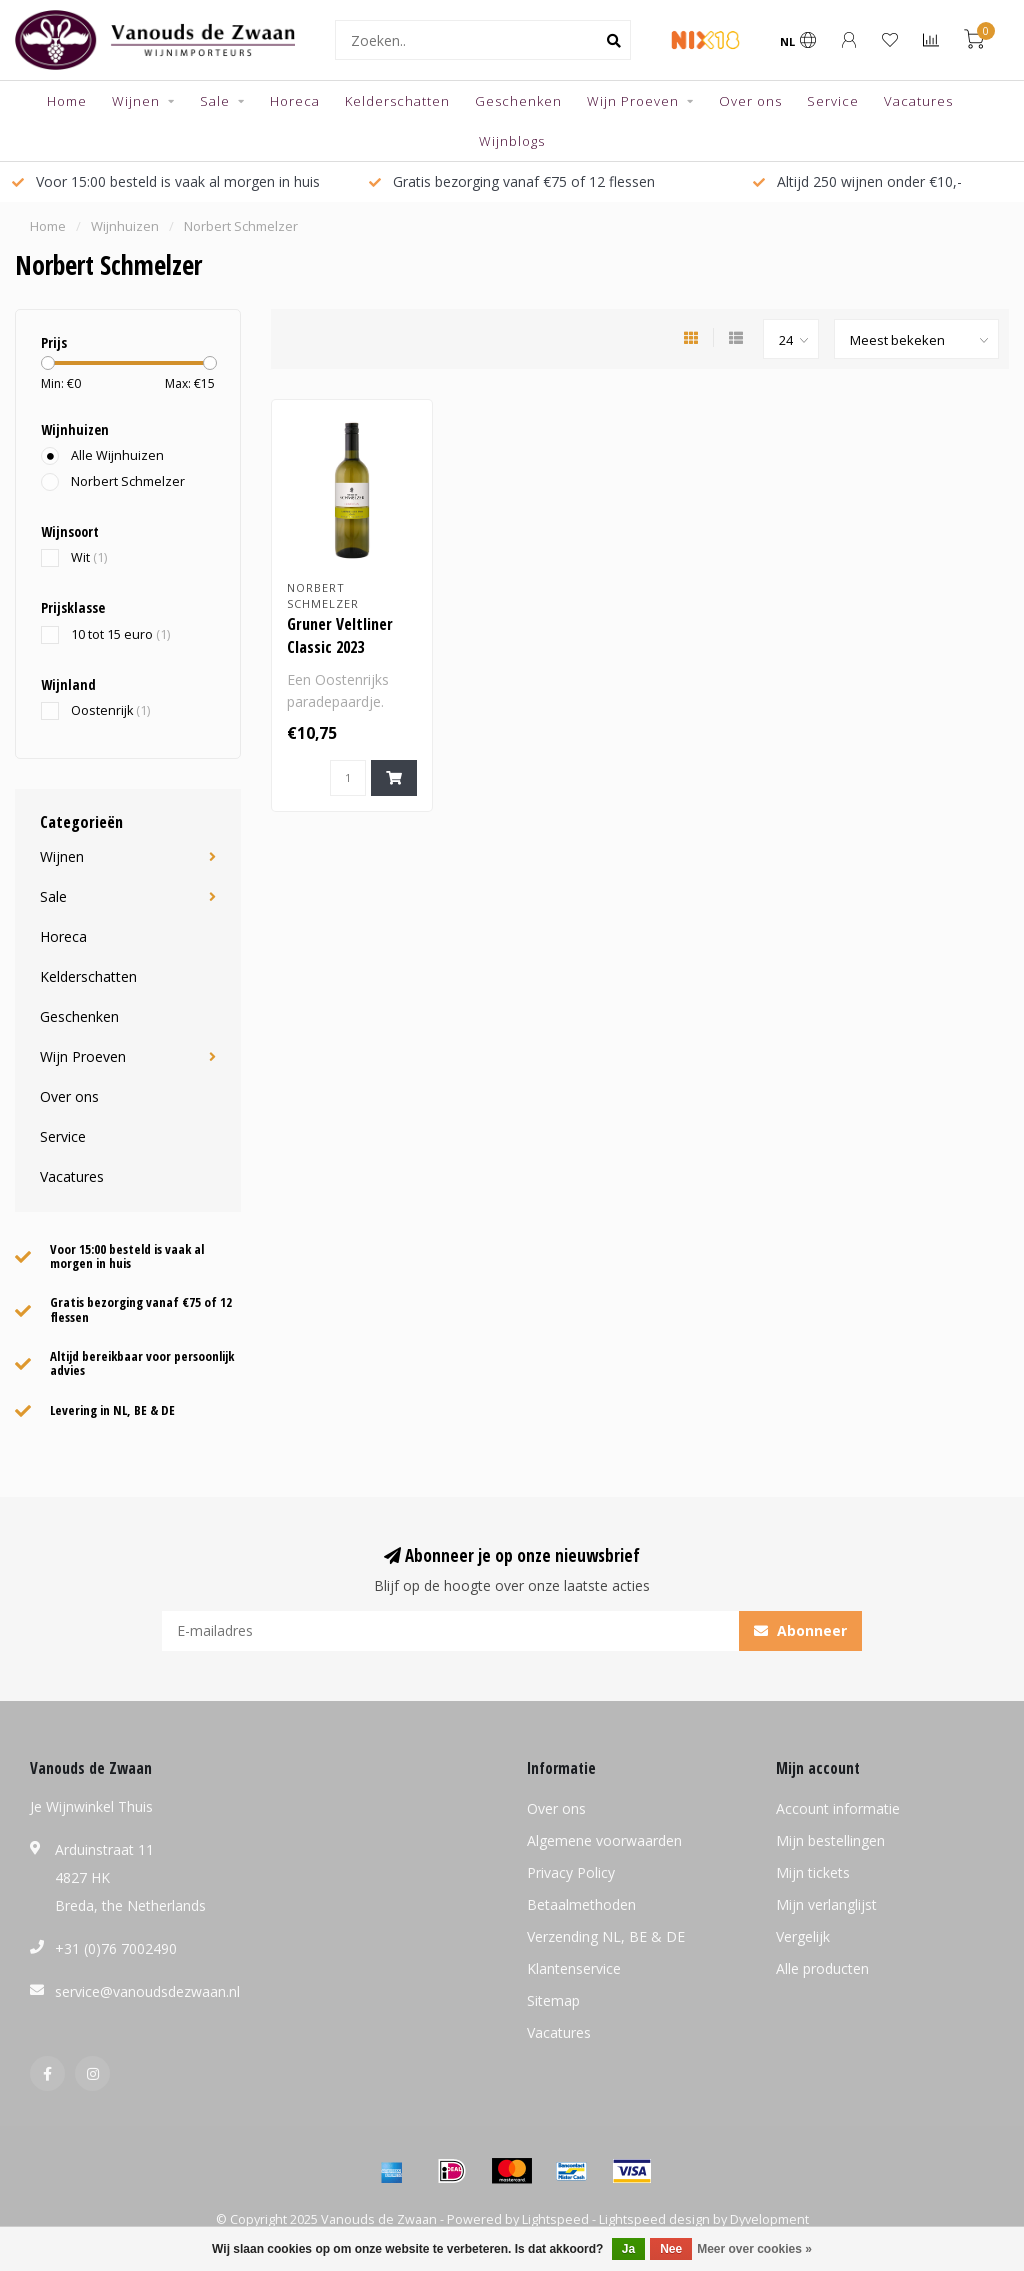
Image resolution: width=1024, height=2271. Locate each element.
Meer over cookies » (754, 2249)
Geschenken (518, 101)
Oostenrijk (110, 710)
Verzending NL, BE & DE (606, 1936)
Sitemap (553, 2000)
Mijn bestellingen (830, 1840)
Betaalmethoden (581, 1904)
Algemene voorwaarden (604, 1840)
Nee (671, 2249)
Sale (215, 101)
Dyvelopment (769, 2219)
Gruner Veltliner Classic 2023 (340, 635)
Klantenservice (574, 1968)
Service (833, 101)
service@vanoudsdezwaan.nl (147, 1991)
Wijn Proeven (633, 101)
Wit (89, 557)
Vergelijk (803, 1936)
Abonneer (800, 1630)
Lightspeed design (654, 2219)
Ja (628, 2249)
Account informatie (838, 1808)
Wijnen (136, 101)
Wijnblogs (512, 141)
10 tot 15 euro (120, 634)
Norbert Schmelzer (128, 481)
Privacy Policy (571, 1872)
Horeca (295, 101)
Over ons (750, 101)
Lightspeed (555, 2219)
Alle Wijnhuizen (117, 455)
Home (67, 101)
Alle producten (822, 1968)
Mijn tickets (813, 1872)
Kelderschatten (397, 101)
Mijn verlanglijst (826, 1904)
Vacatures (918, 101)
